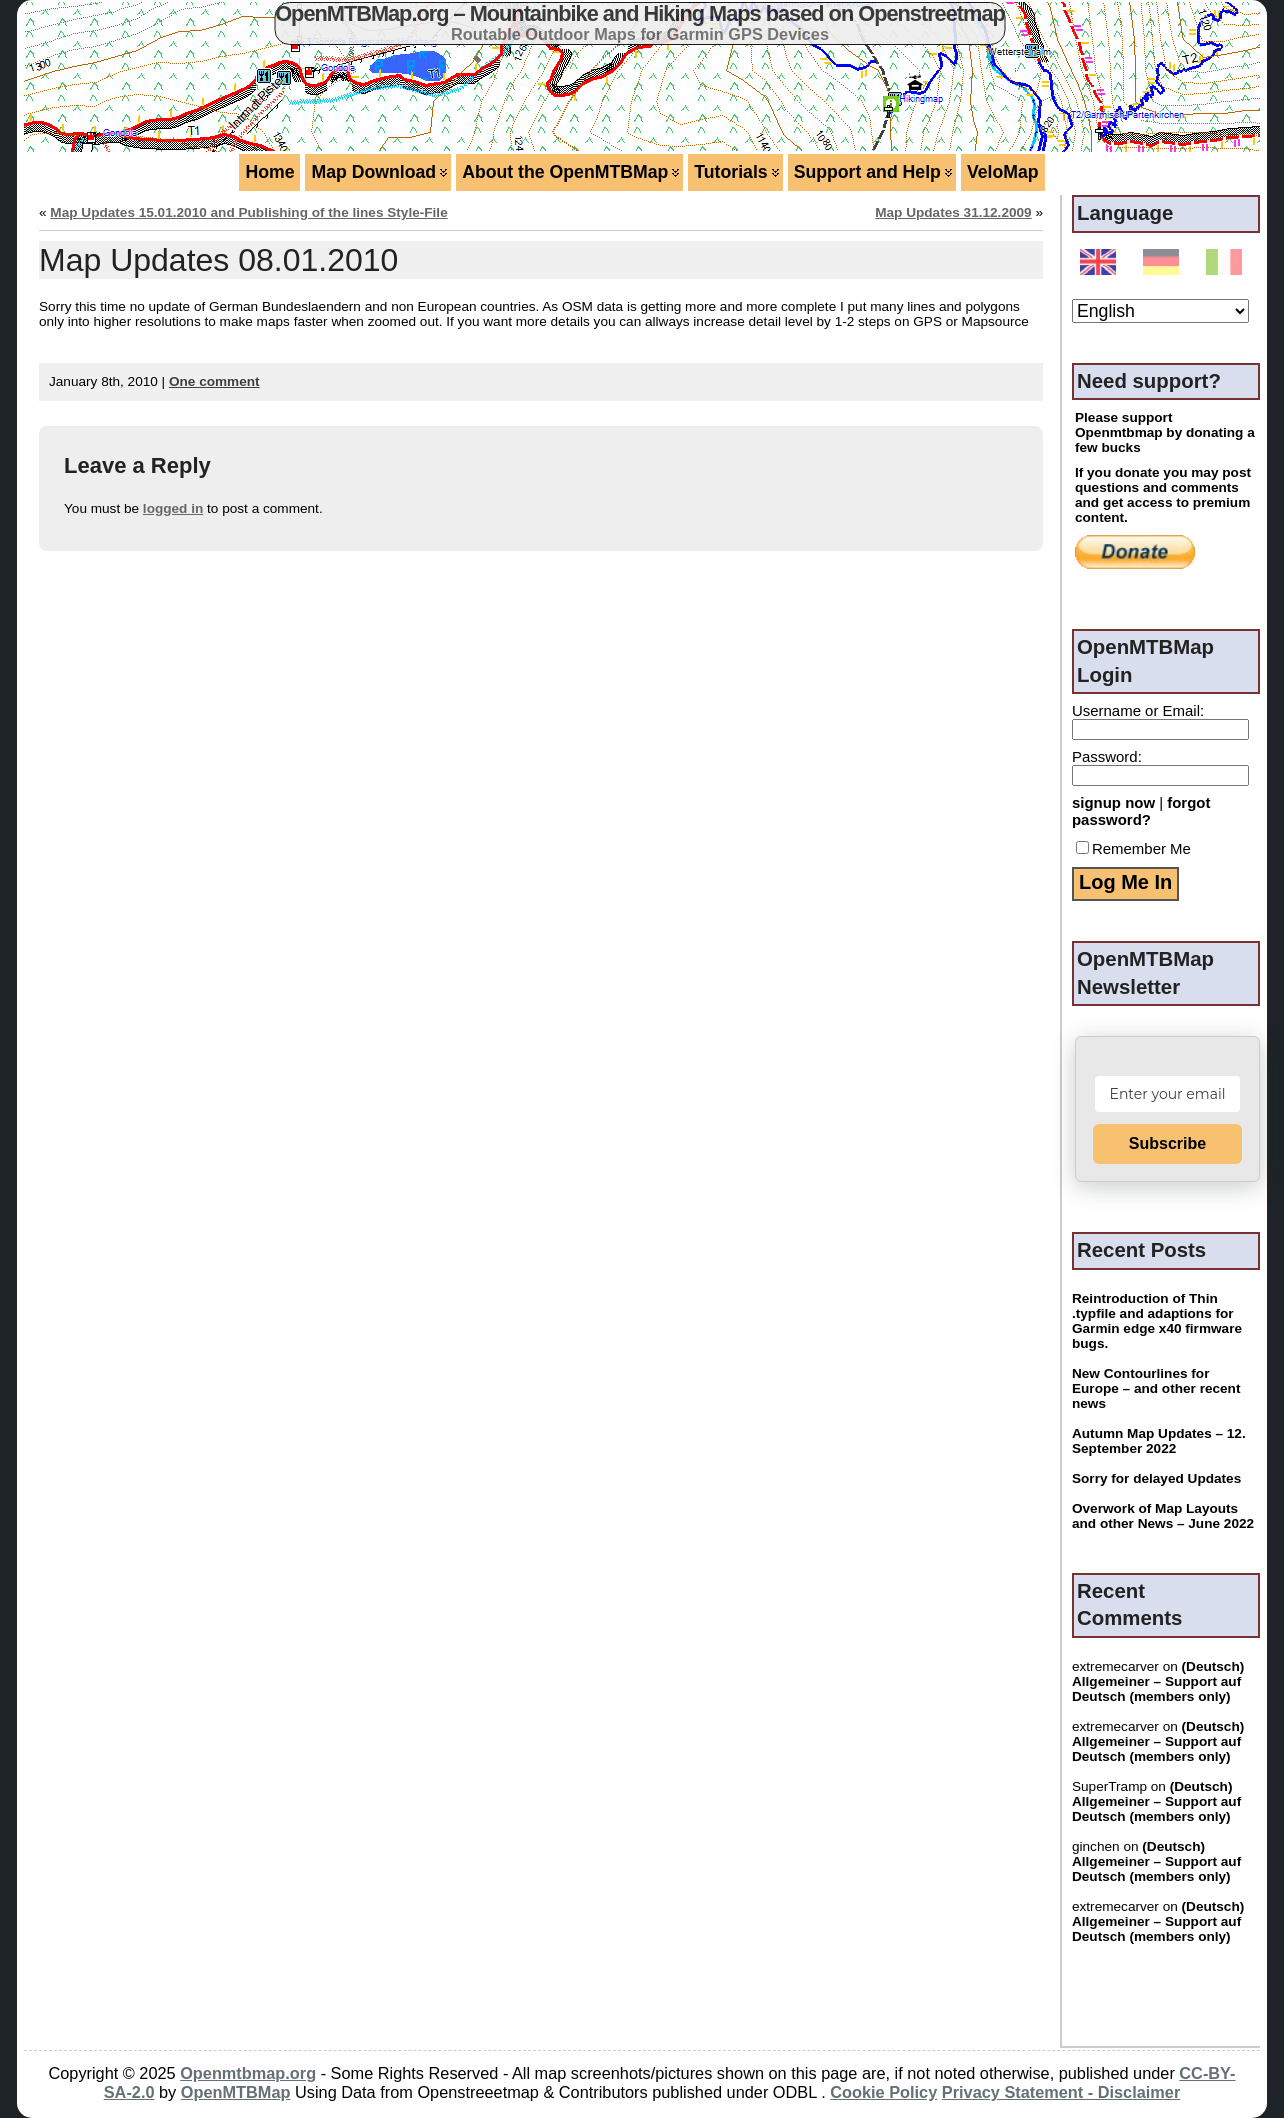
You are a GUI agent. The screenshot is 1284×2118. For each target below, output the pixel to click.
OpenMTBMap (236, 2092)
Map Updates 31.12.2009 (953, 212)
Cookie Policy (883, 2092)
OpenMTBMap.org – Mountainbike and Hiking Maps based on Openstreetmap (640, 13)
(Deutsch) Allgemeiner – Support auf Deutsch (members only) (1158, 1681)
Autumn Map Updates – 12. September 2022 (1159, 1441)
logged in (173, 508)
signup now (1113, 802)
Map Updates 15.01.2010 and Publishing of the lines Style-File (248, 212)
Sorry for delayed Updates (1156, 1478)
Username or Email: (1138, 710)
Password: (1107, 756)
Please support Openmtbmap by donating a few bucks (1165, 432)
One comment (214, 381)
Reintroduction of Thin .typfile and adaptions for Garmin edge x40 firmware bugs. (1157, 1321)
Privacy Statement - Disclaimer (1061, 2092)
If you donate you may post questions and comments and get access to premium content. (1163, 495)
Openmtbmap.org (248, 2073)
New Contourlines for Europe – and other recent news (1156, 1388)
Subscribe (1167, 1143)
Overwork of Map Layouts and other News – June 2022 (1163, 1516)
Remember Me (1133, 848)
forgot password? (1141, 811)
